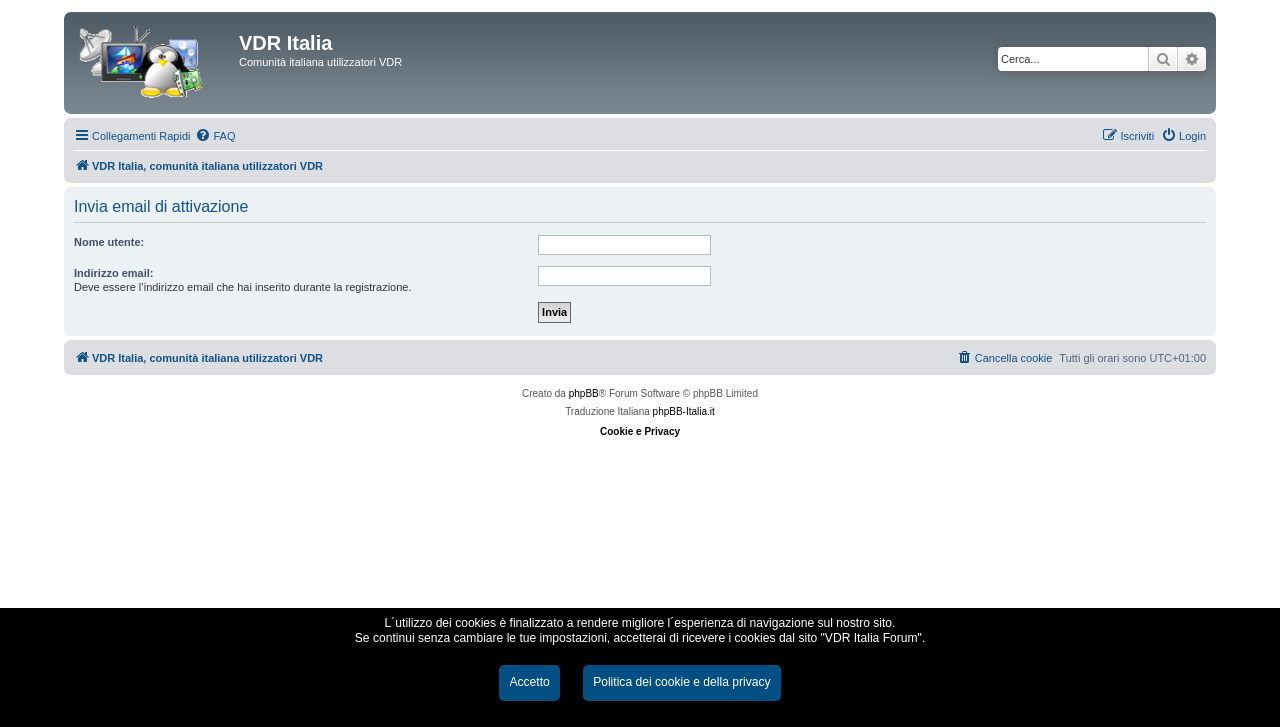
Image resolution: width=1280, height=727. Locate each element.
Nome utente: (109, 242)
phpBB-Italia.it (684, 411)
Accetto (529, 682)
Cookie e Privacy (640, 431)
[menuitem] (215, 136)
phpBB (584, 393)
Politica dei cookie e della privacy (681, 682)
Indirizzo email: (113, 273)
